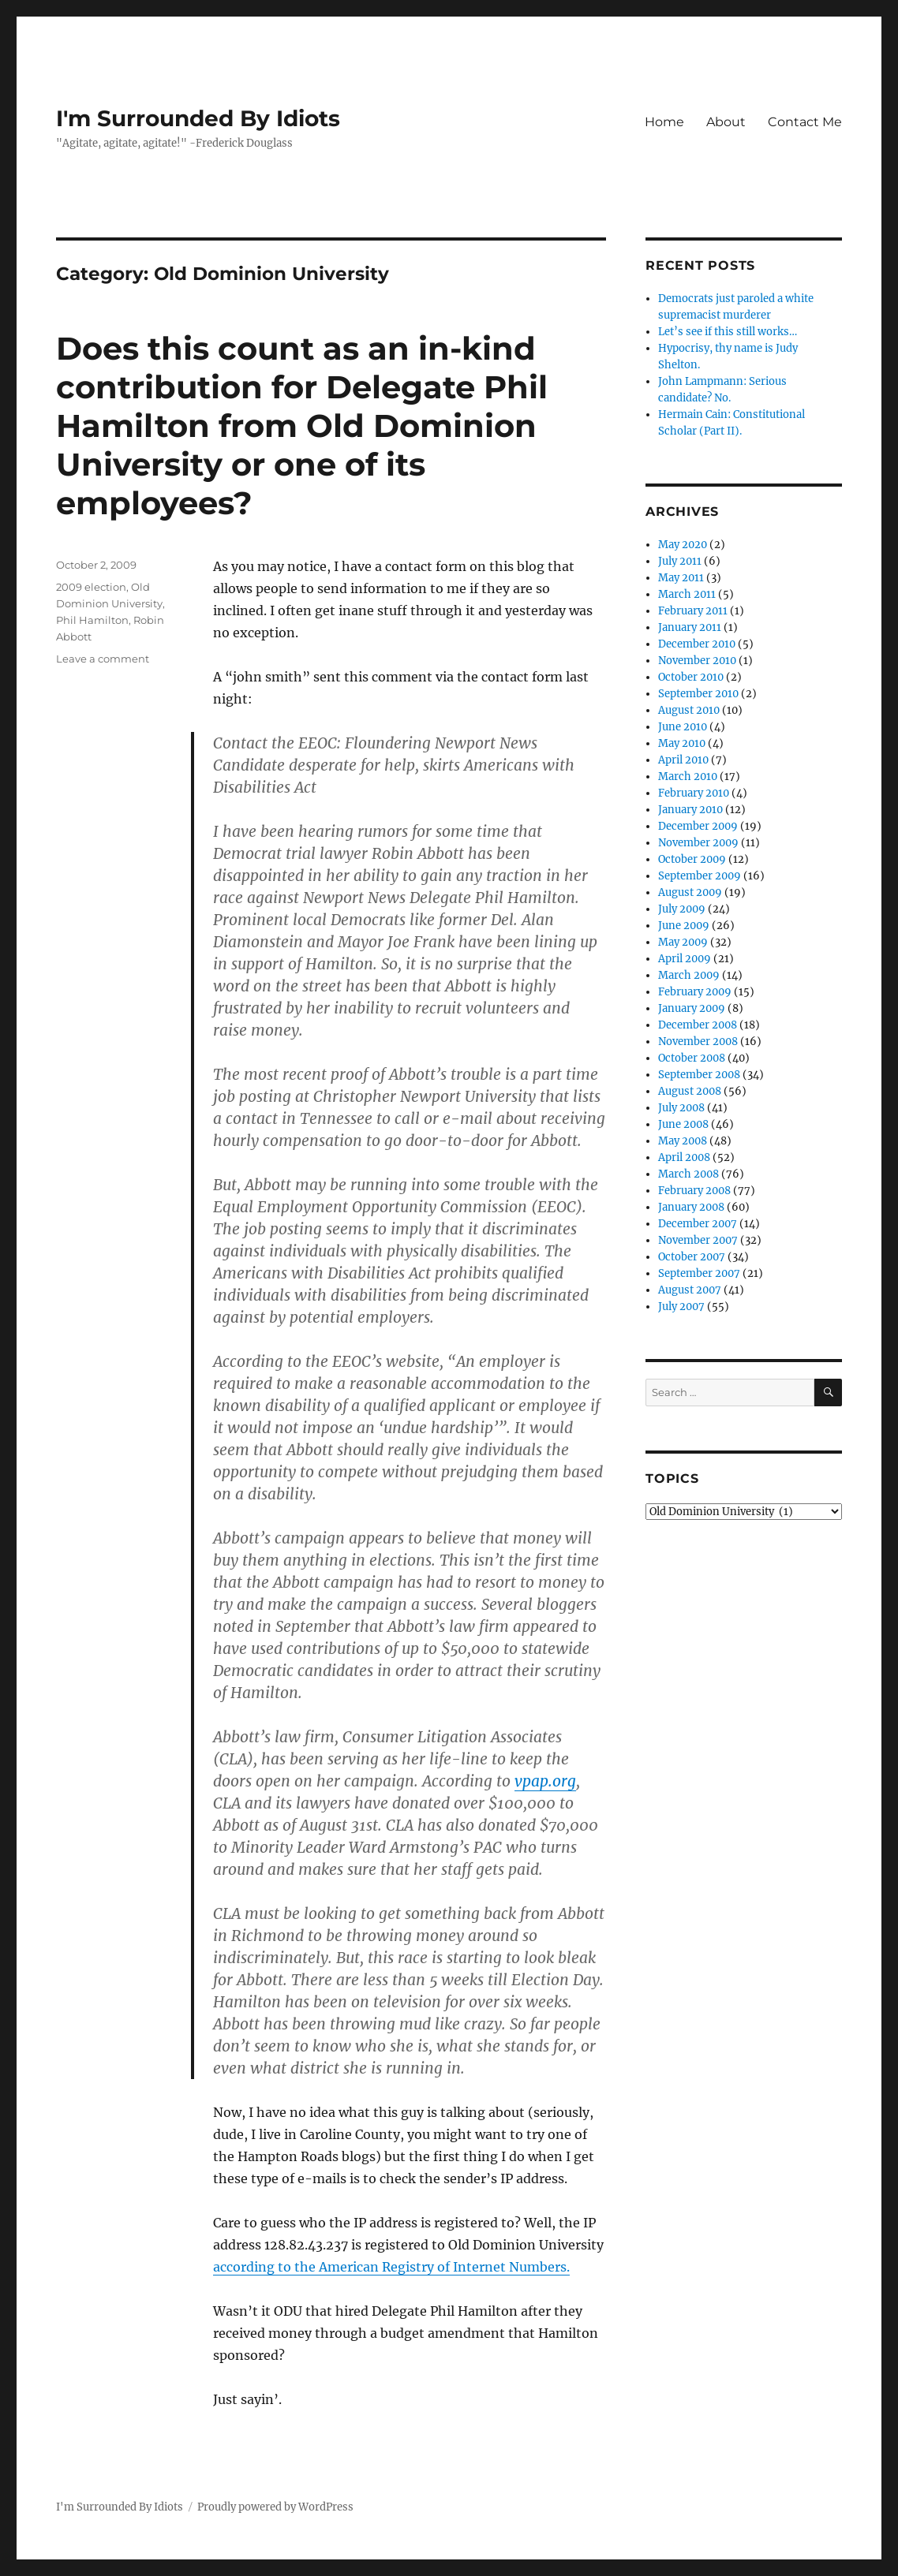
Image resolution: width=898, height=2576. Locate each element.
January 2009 (691, 1008)
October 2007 (691, 1257)
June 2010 (682, 727)
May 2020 (682, 544)
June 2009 (683, 925)
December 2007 (697, 1223)
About (726, 121)
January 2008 (691, 1207)
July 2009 (681, 909)
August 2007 (689, 1290)
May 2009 (683, 942)
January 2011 (689, 627)
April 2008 (684, 1157)
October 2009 (692, 859)
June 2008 (683, 1124)
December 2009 (698, 826)
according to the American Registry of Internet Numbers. (391, 2267)
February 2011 (693, 611)
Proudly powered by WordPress (275, 2507)
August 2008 (689, 1091)
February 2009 (694, 992)
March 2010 (687, 776)
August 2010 (689, 710)
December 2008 (697, 1025)
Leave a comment (102, 658)
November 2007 (698, 1240)
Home (664, 121)
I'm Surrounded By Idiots (198, 118)
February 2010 (693, 793)
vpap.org (545, 1780)
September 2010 (698, 693)
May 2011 (681, 577)
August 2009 (690, 892)
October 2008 (691, 1058)
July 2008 (681, 1107)
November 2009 (698, 842)
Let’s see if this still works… (727, 331)
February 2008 (694, 1190)
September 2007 (699, 1273)
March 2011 (687, 594)
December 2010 (696, 644)
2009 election (91, 587)
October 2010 (691, 677)
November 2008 (698, 1041)
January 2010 (690, 809)
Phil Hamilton (92, 620)
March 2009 (689, 975)
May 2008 (682, 1141)
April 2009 (684, 958)
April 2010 (683, 760)
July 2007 (681, 1306)
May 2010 (681, 743)
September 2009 (699, 876)
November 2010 (697, 660)
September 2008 (699, 1074)
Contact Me (805, 121)
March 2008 (688, 1174)
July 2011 (680, 561)
